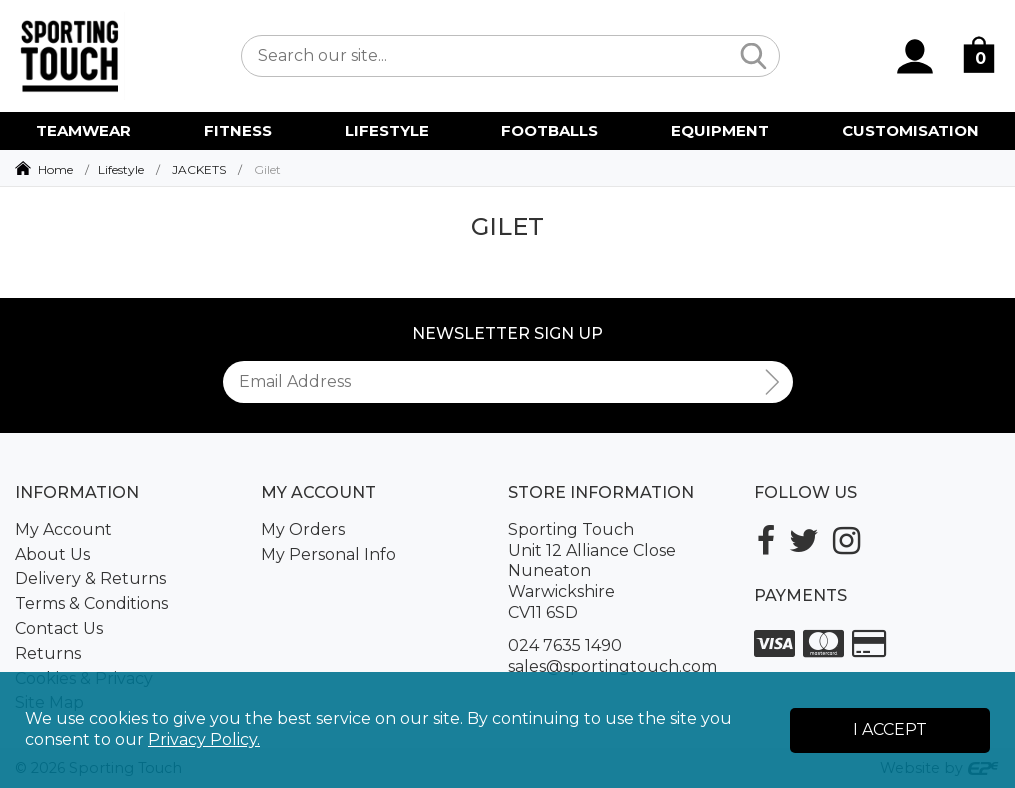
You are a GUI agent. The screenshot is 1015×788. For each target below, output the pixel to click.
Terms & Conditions (91, 603)
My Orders (303, 529)
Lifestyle (121, 169)
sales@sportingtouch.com (612, 666)
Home (55, 169)
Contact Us (59, 628)
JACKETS (199, 169)
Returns (48, 653)
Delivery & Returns (90, 578)
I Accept (890, 729)
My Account (63, 529)
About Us (52, 554)
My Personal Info (328, 554)
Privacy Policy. (204, 739)
